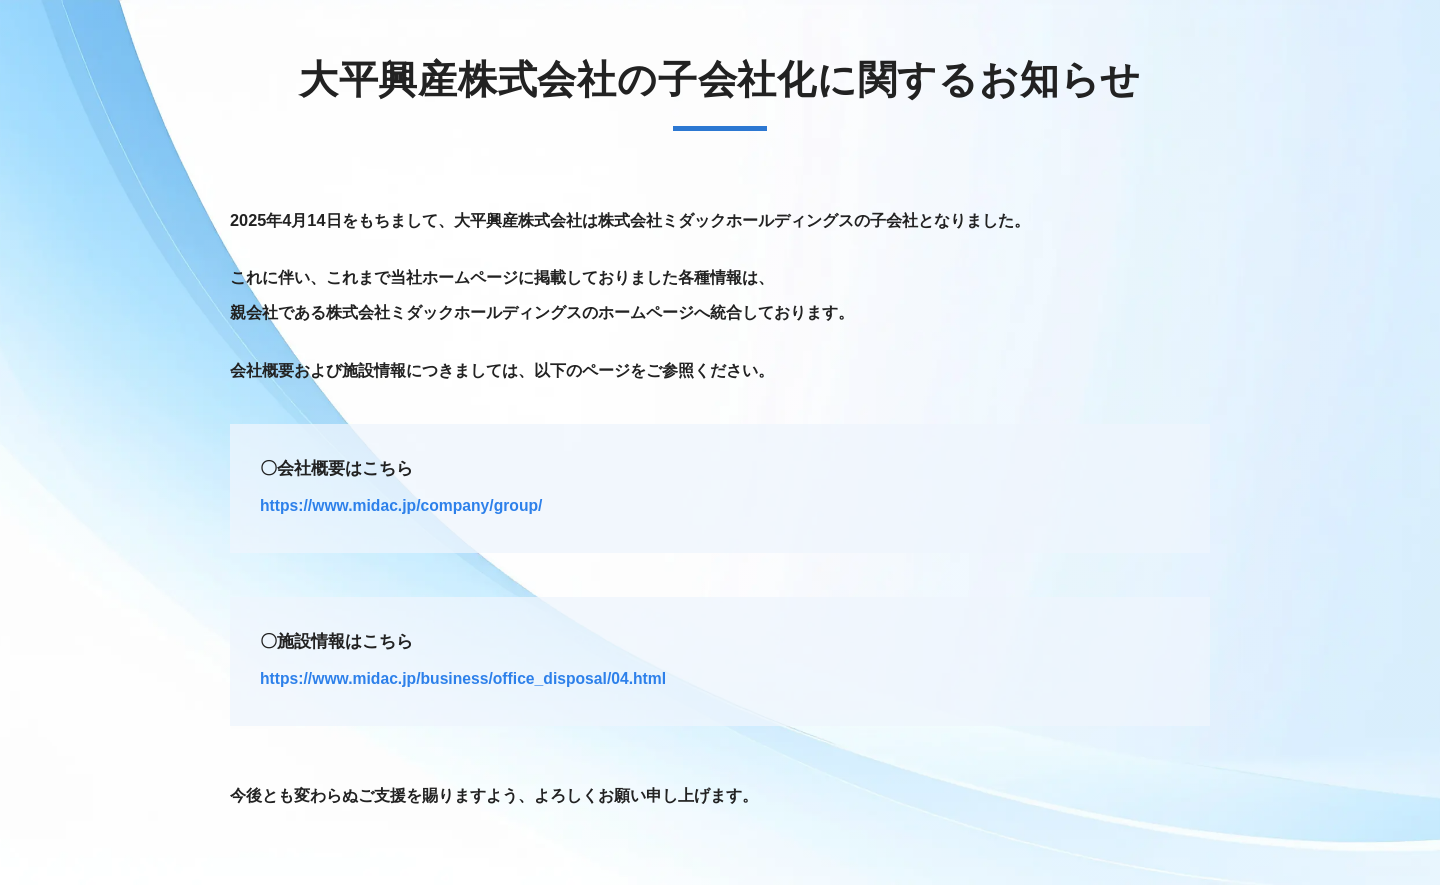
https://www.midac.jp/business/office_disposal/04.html (463, 678)
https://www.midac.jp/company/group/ (401, 505)
